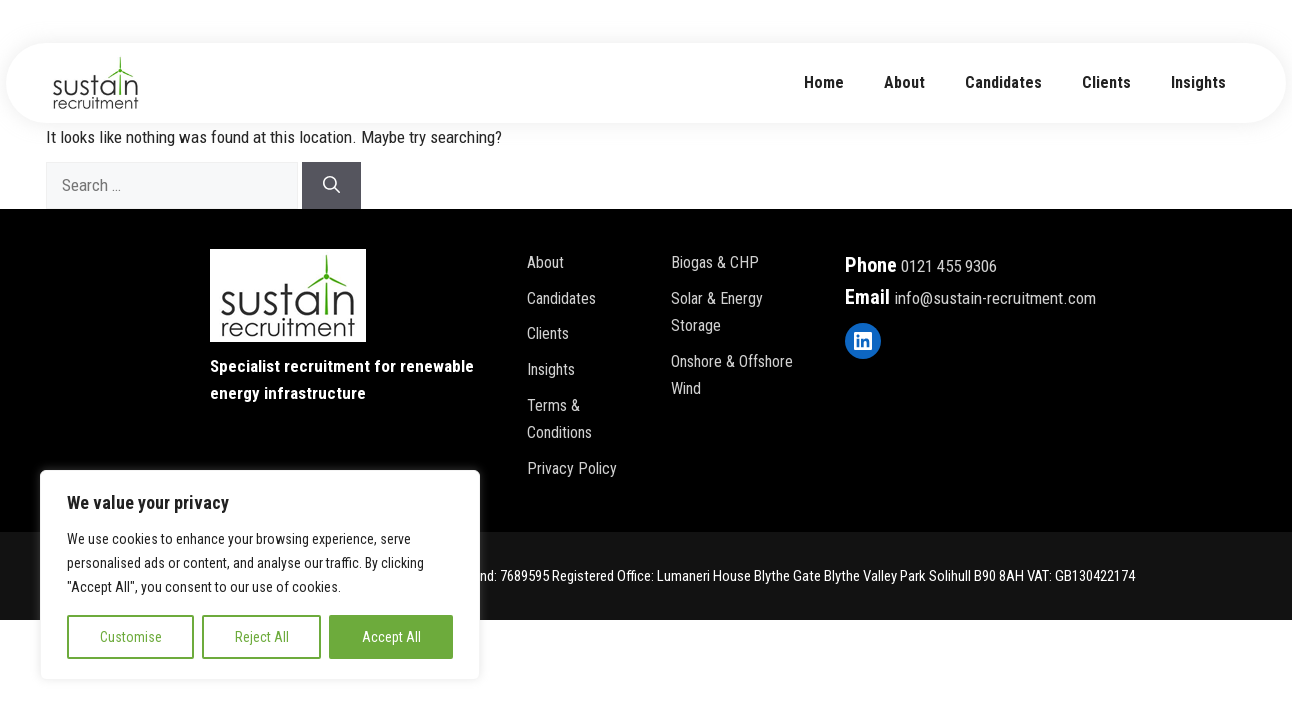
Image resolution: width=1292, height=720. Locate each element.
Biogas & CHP (715, 262)
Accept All (391, 637)
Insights (1198, 82)
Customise (131, 637)
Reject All (262, 637)
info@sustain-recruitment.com (995, 298)
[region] (260, 575)
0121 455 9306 (949, 266)
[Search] (331, 186)
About (545, 262)
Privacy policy (572, 468)
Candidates (1003, 82)
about (904, 82)
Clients (1106, 82)
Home (824, 82)
